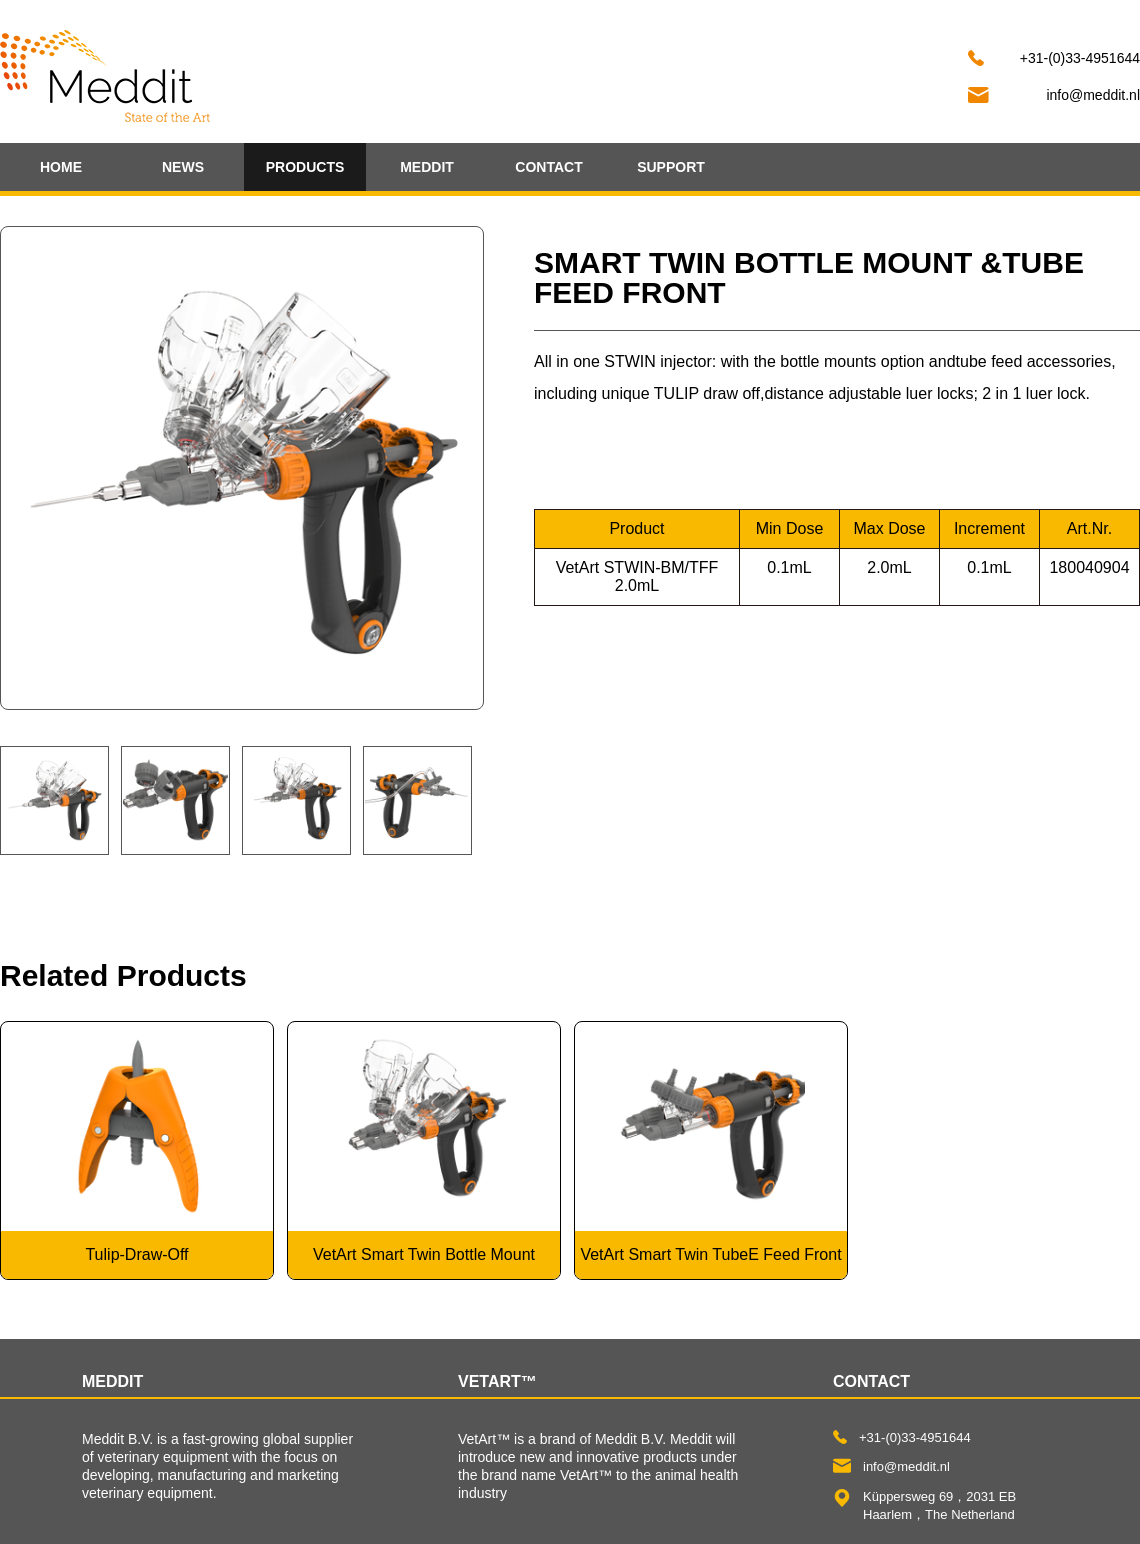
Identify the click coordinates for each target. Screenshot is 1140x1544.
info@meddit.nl (1093, 95)
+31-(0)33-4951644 (1080, 58)
